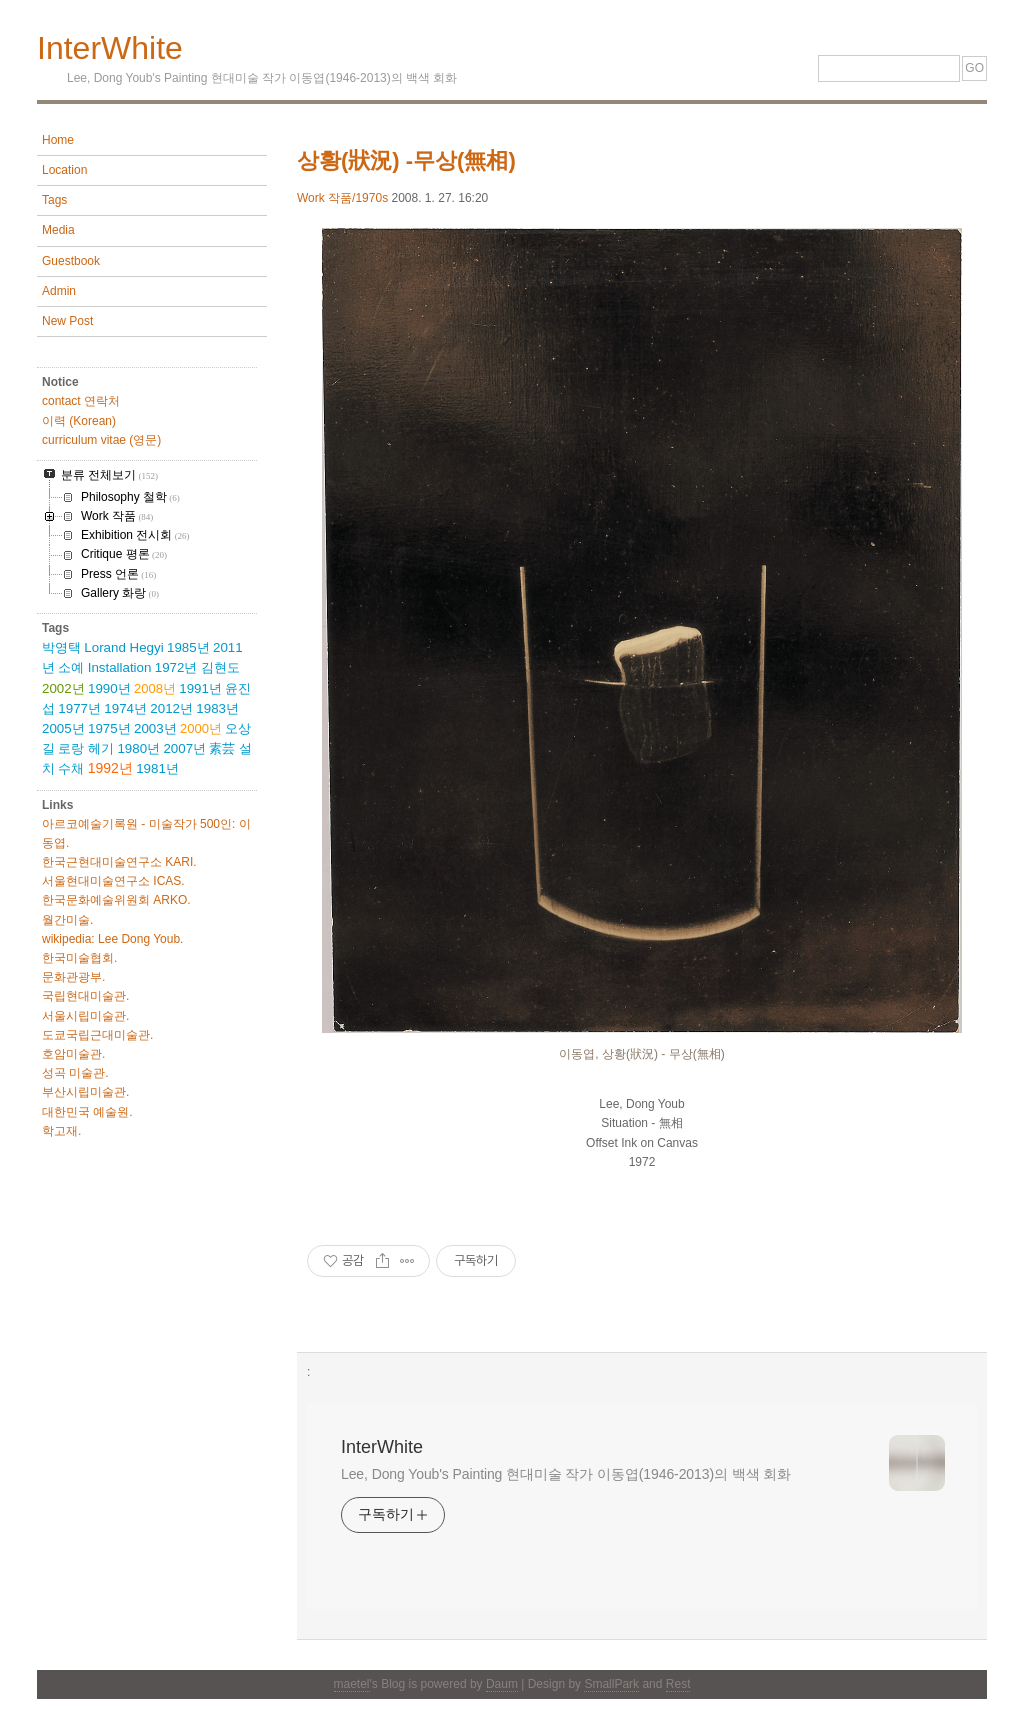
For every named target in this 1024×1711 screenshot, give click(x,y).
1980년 (138, 748)
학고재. (61, 1131)
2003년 (155, 728)
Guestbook (71, 261)
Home (58, 140)
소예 (71, 667)
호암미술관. (73, 1054)
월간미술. (67, 920)
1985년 (188, 647)
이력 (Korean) (79, 421)
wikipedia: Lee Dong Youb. (112, 939)
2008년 (155, 688)
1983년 (217, 708)
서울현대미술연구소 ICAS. (113, 881)
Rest (678, 1684)
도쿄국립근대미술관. (97, 1035)
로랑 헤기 (86, 748)
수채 (71, 768)
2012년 (171, 708)
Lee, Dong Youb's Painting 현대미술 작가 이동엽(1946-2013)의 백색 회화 (566, 1474)
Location (64, 170)
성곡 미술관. (75, 1073)
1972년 (176, 667)
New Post (67, 321)
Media (58, 230)
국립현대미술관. (85, 996)
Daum (502, 1684)
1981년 (157, 768)
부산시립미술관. (85, 1092)
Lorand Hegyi (123, 647)
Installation (120, 667)
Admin (59, 291)
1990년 (109, 688)
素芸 (222, 748)
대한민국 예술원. (87, 1112)
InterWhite (110, 48)
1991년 (200, 688)
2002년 (63, 688)
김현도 (220, 667)
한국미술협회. (79, 958)
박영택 (61, 647)
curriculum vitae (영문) (101, 440)
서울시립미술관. (85, 1016)
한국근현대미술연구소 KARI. (119, 862)
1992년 (110, 768)
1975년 (109, 728)
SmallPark (611, 1684)
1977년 (79, 708)
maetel (352, 1684)
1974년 (125, 708)
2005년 (63, 728)
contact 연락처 (81, 401)
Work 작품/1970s (342, 198)
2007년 (184, 748)
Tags (54, 200)
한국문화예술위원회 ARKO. (116, 900)
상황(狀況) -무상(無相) (406, 160)
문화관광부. (73, 977)
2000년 (201, 728)
